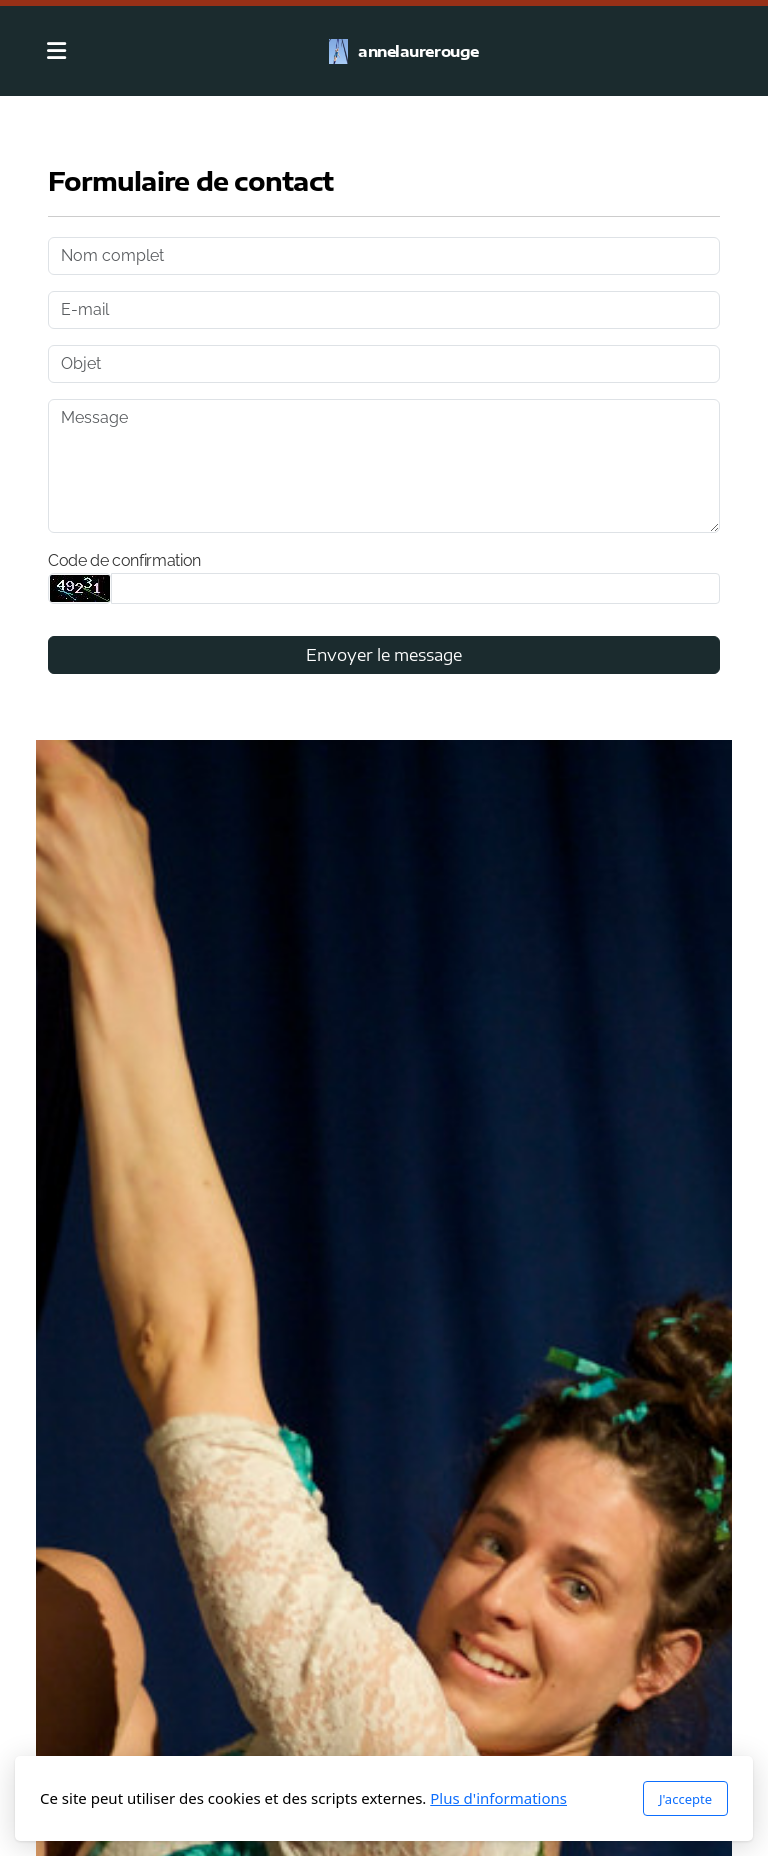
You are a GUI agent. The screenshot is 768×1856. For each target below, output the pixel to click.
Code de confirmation (124, 560)
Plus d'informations (498, 1798)
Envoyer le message (384, 655)
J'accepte (685, 1799)
